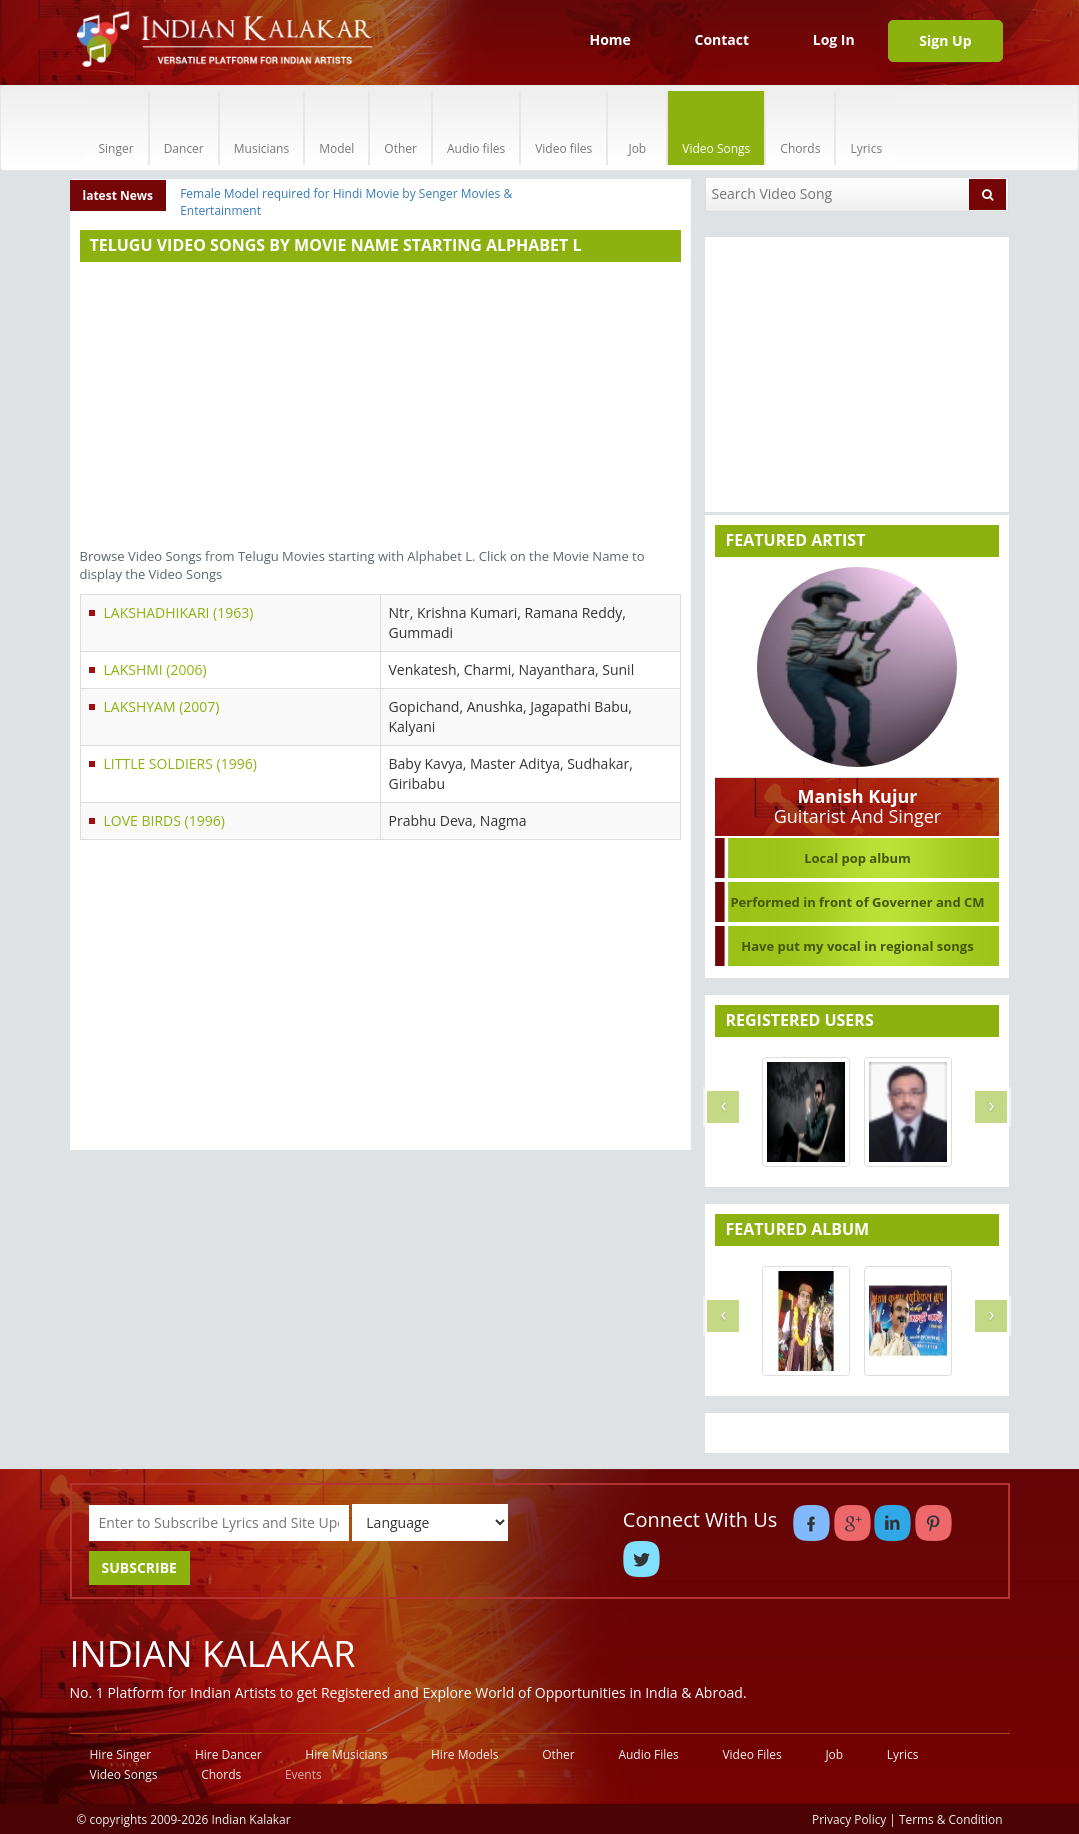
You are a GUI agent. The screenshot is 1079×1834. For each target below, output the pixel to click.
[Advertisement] (381, 407)
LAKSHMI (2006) (155, 669)
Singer (116, 127)
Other (400, 127)
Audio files (476, 127)
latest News (118, 195)
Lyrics (866, 127)
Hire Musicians (346, 1754)
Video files (563, 127)
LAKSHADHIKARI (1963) (179, 612)
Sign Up (945, 40)
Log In (834, 39)
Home (609, 39)
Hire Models (464, 1754)
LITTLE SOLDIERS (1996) (180, 763)
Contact (721, 39)
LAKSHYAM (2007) (162, 706)
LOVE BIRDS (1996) (164, 820)
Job (637, 127)
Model (336, 127)
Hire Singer (121, 1754)
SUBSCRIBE (139, 1567)
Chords (800, 127)
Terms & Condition (951, 1819)
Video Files (751, 1754)
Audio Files (648, 1754)
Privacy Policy (849, 1819)
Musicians (261, 127)
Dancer (184, 127)
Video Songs (716, 127)
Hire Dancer (228, 1754)
